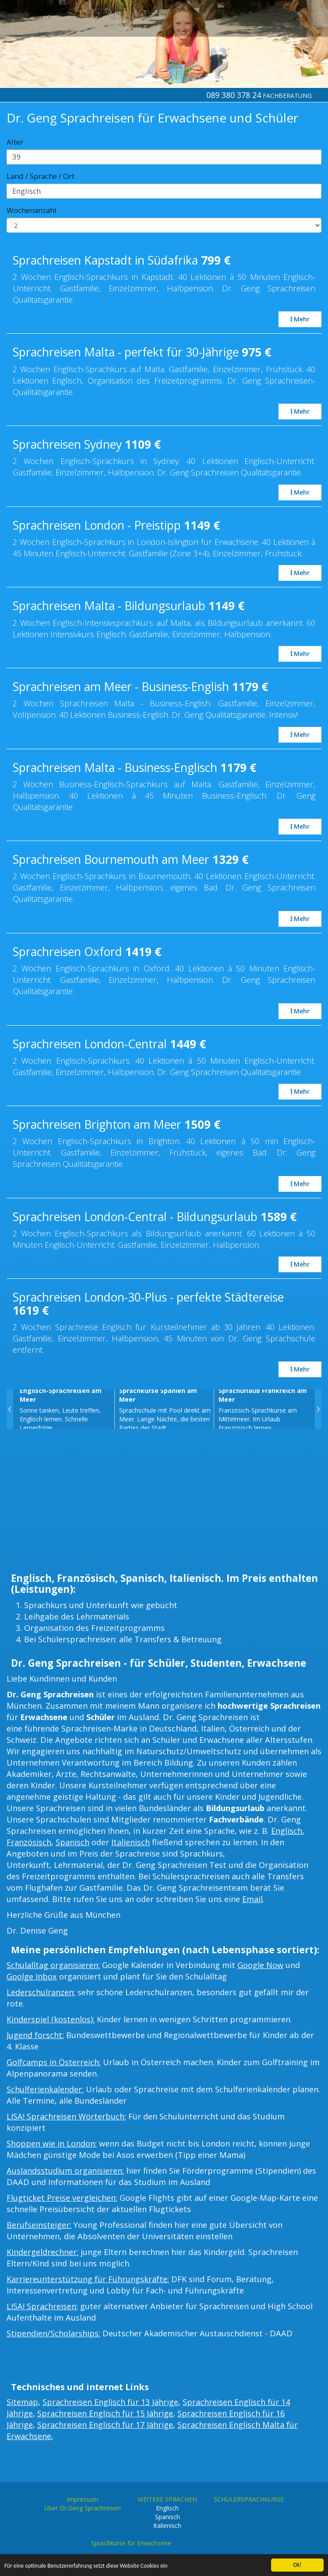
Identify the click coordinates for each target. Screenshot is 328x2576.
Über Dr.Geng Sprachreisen (82, 2508)
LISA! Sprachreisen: (42, 2306)
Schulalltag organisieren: (53, 1965)
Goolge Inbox (32, 1976)
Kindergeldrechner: (42, 2252)
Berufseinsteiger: (39, 2225)
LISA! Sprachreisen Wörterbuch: (66, 2116)
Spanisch (72, 1842)
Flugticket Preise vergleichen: (62, 2197)
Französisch (29, 1842)
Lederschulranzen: (41, 1992)
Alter (15, 142)
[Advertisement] (164, 1503)
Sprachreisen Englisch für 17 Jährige (105, 2424)
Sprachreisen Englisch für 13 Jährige (110, 2402)
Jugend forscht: (35, 2035)
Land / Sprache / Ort (40, 176)
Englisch (286, 1831)
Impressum (83, 2499)
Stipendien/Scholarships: (53, 2333)
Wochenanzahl (31, 210)
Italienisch (130, 1842)
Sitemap (22, 2402)
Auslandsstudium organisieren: (65, 2170)
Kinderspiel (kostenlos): (51, 2019)
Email (252, 1899)
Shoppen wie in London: (52, 2143)
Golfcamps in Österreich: (54, 2062)
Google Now (260, 1965)
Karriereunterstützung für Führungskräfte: (88, 2279)
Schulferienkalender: (45, 2089)
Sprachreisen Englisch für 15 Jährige (105, 2413)
